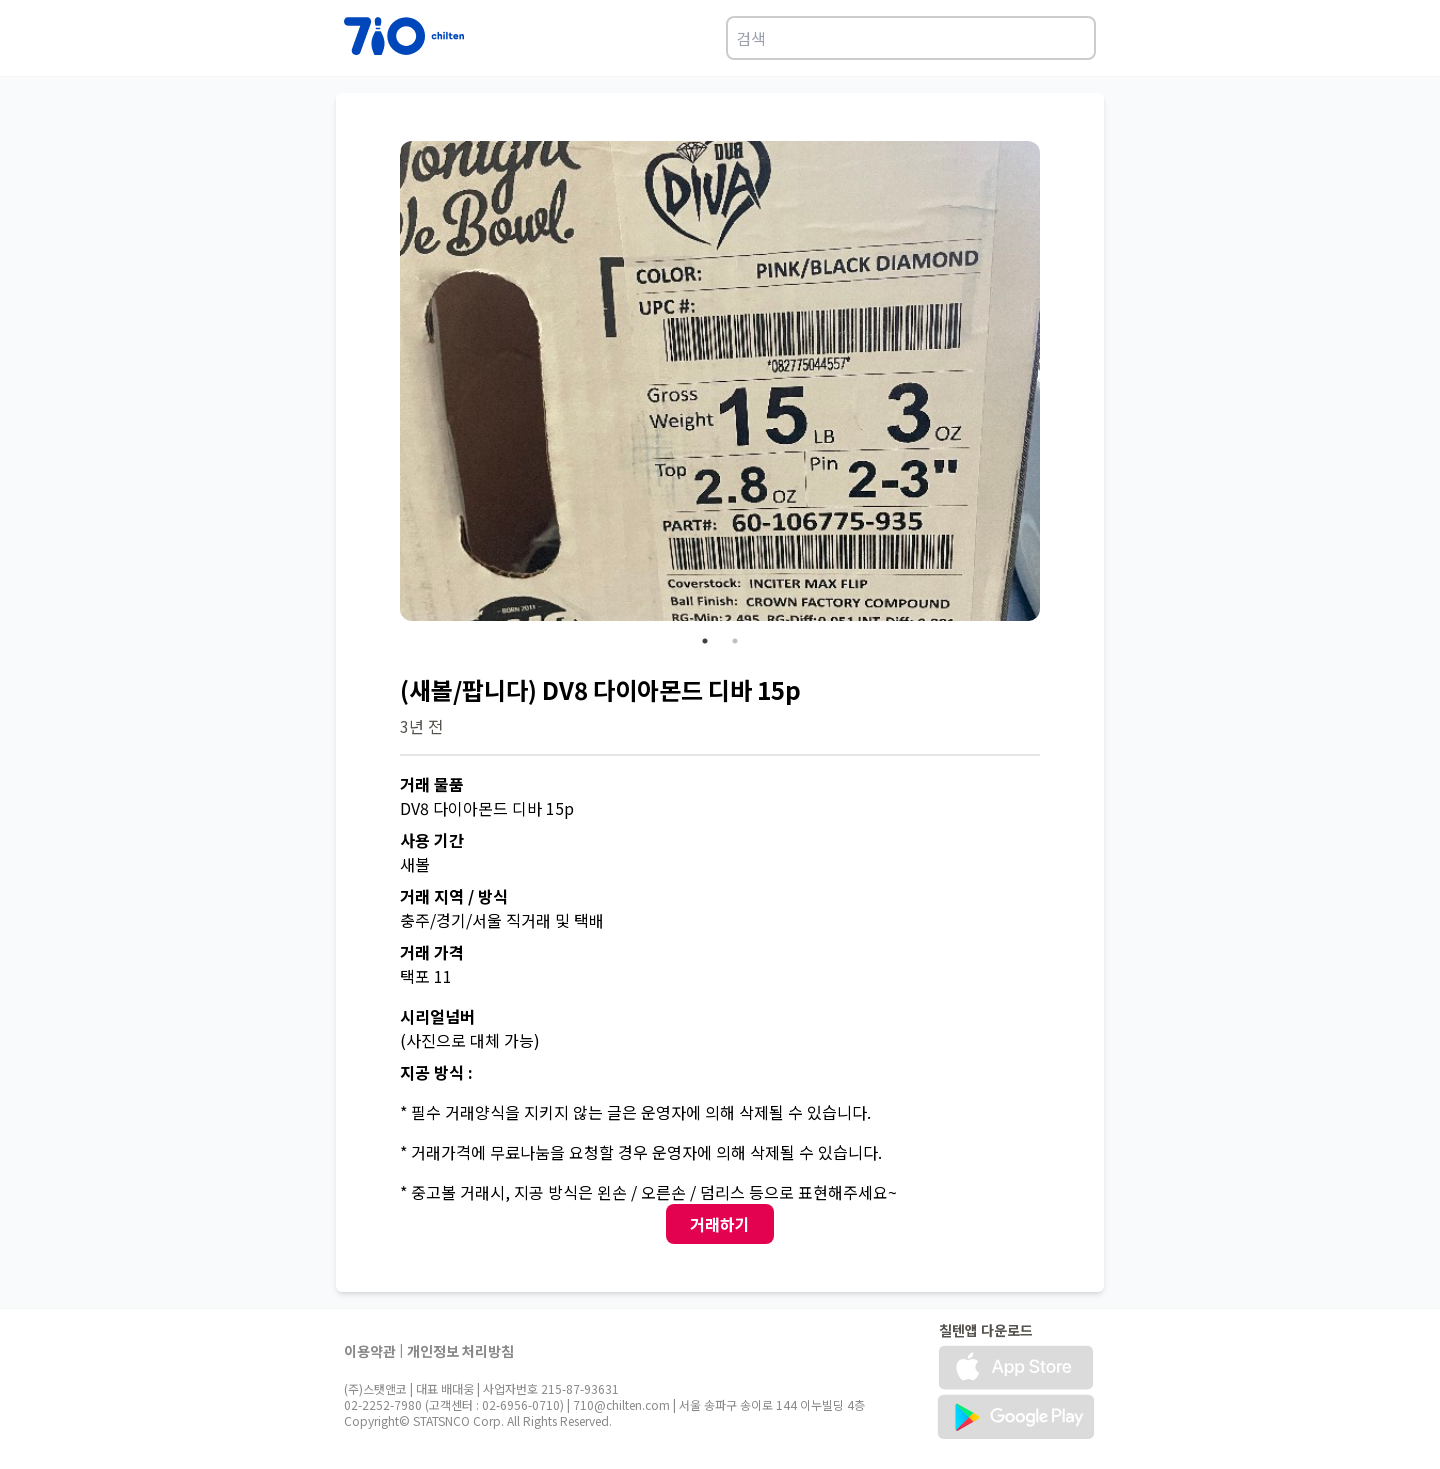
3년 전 (421, 726)
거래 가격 (432, 952)
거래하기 (720, 1224)
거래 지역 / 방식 (454, 896)
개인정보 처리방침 (460, 1351)
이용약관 (370, 1351)
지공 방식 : (436, 1072)
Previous (385, 384)
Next (1055, 384)
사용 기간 (432, 840)
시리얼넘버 (437, 1016)
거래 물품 (432, 784)
